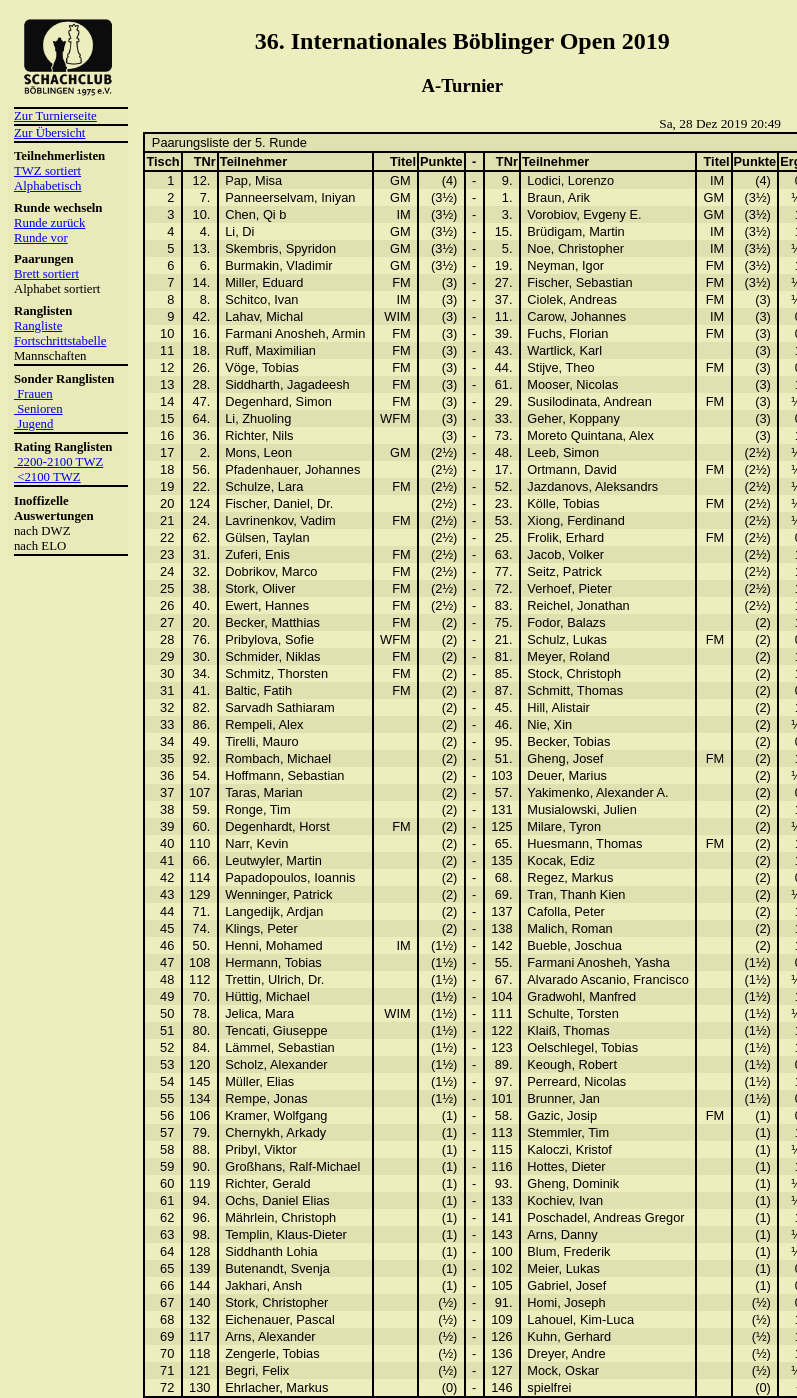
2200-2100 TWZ (58, 462)
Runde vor (41, 238)
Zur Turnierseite (55, 116)
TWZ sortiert (47, 171)
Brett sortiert (46, 274)
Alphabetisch (48, 186)
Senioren (38, 409)
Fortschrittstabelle (60, 341)
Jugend (33, 424)
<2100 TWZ (47, 477)
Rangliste (38, 326)
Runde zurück (49, 223)
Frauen (33, 394)
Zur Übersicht (49, 133)
